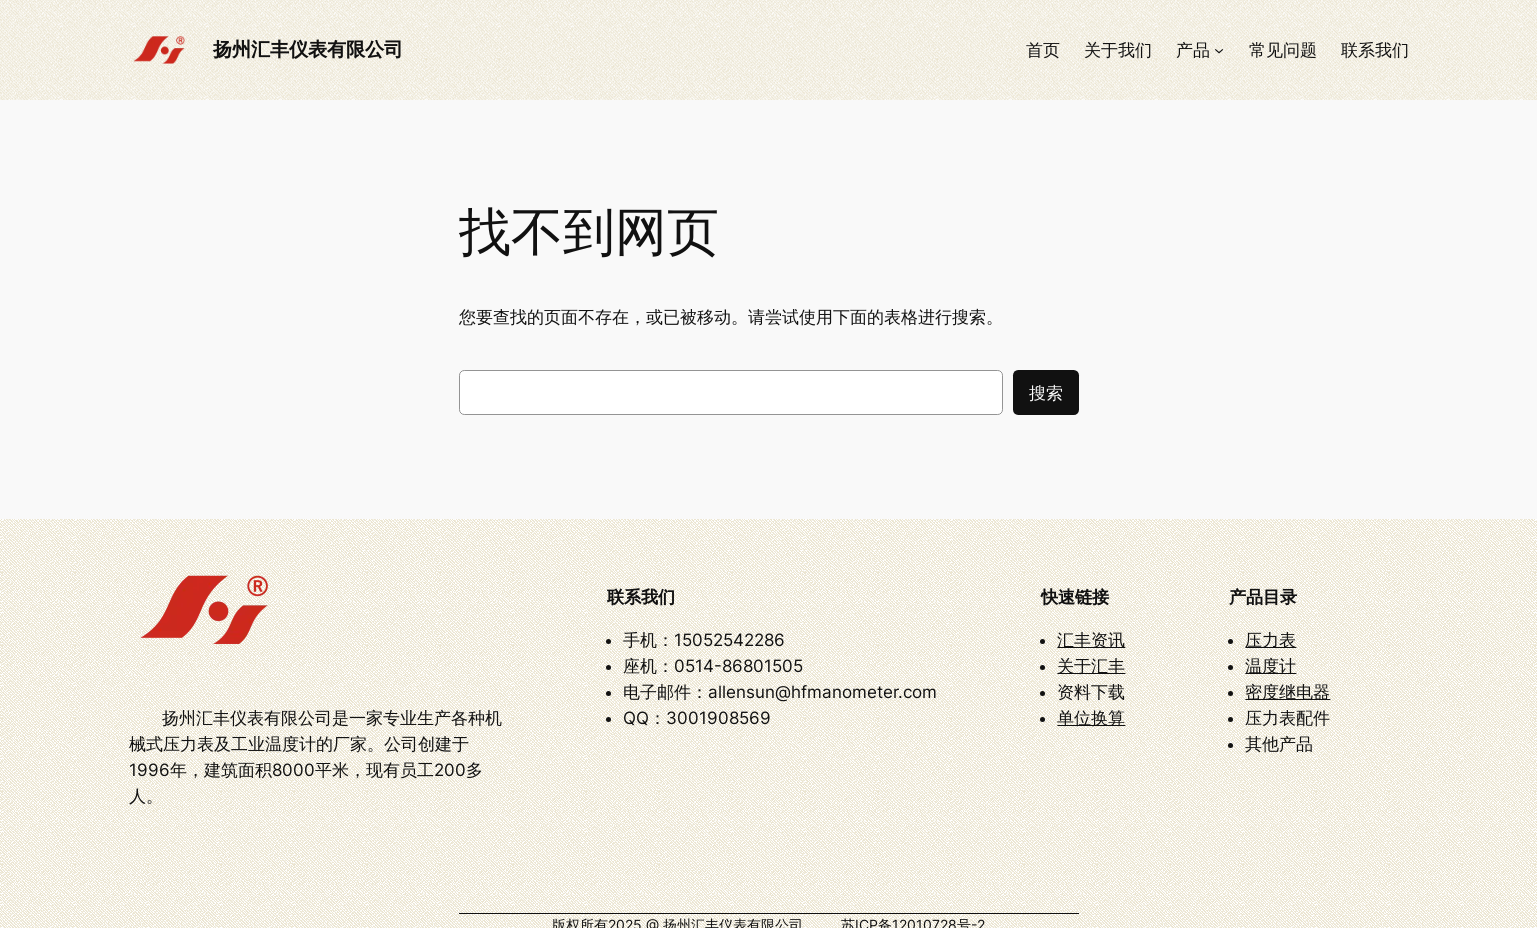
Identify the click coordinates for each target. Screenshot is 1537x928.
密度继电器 (1287, 680)
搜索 (1046, 393)
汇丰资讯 (1091, 628)
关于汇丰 (1091, 654)
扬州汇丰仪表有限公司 (308, 49)
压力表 (1270, 628)
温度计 (1270, 654)
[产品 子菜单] (1219, 50)
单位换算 (1091, 706)
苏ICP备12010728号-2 (913, 900)
